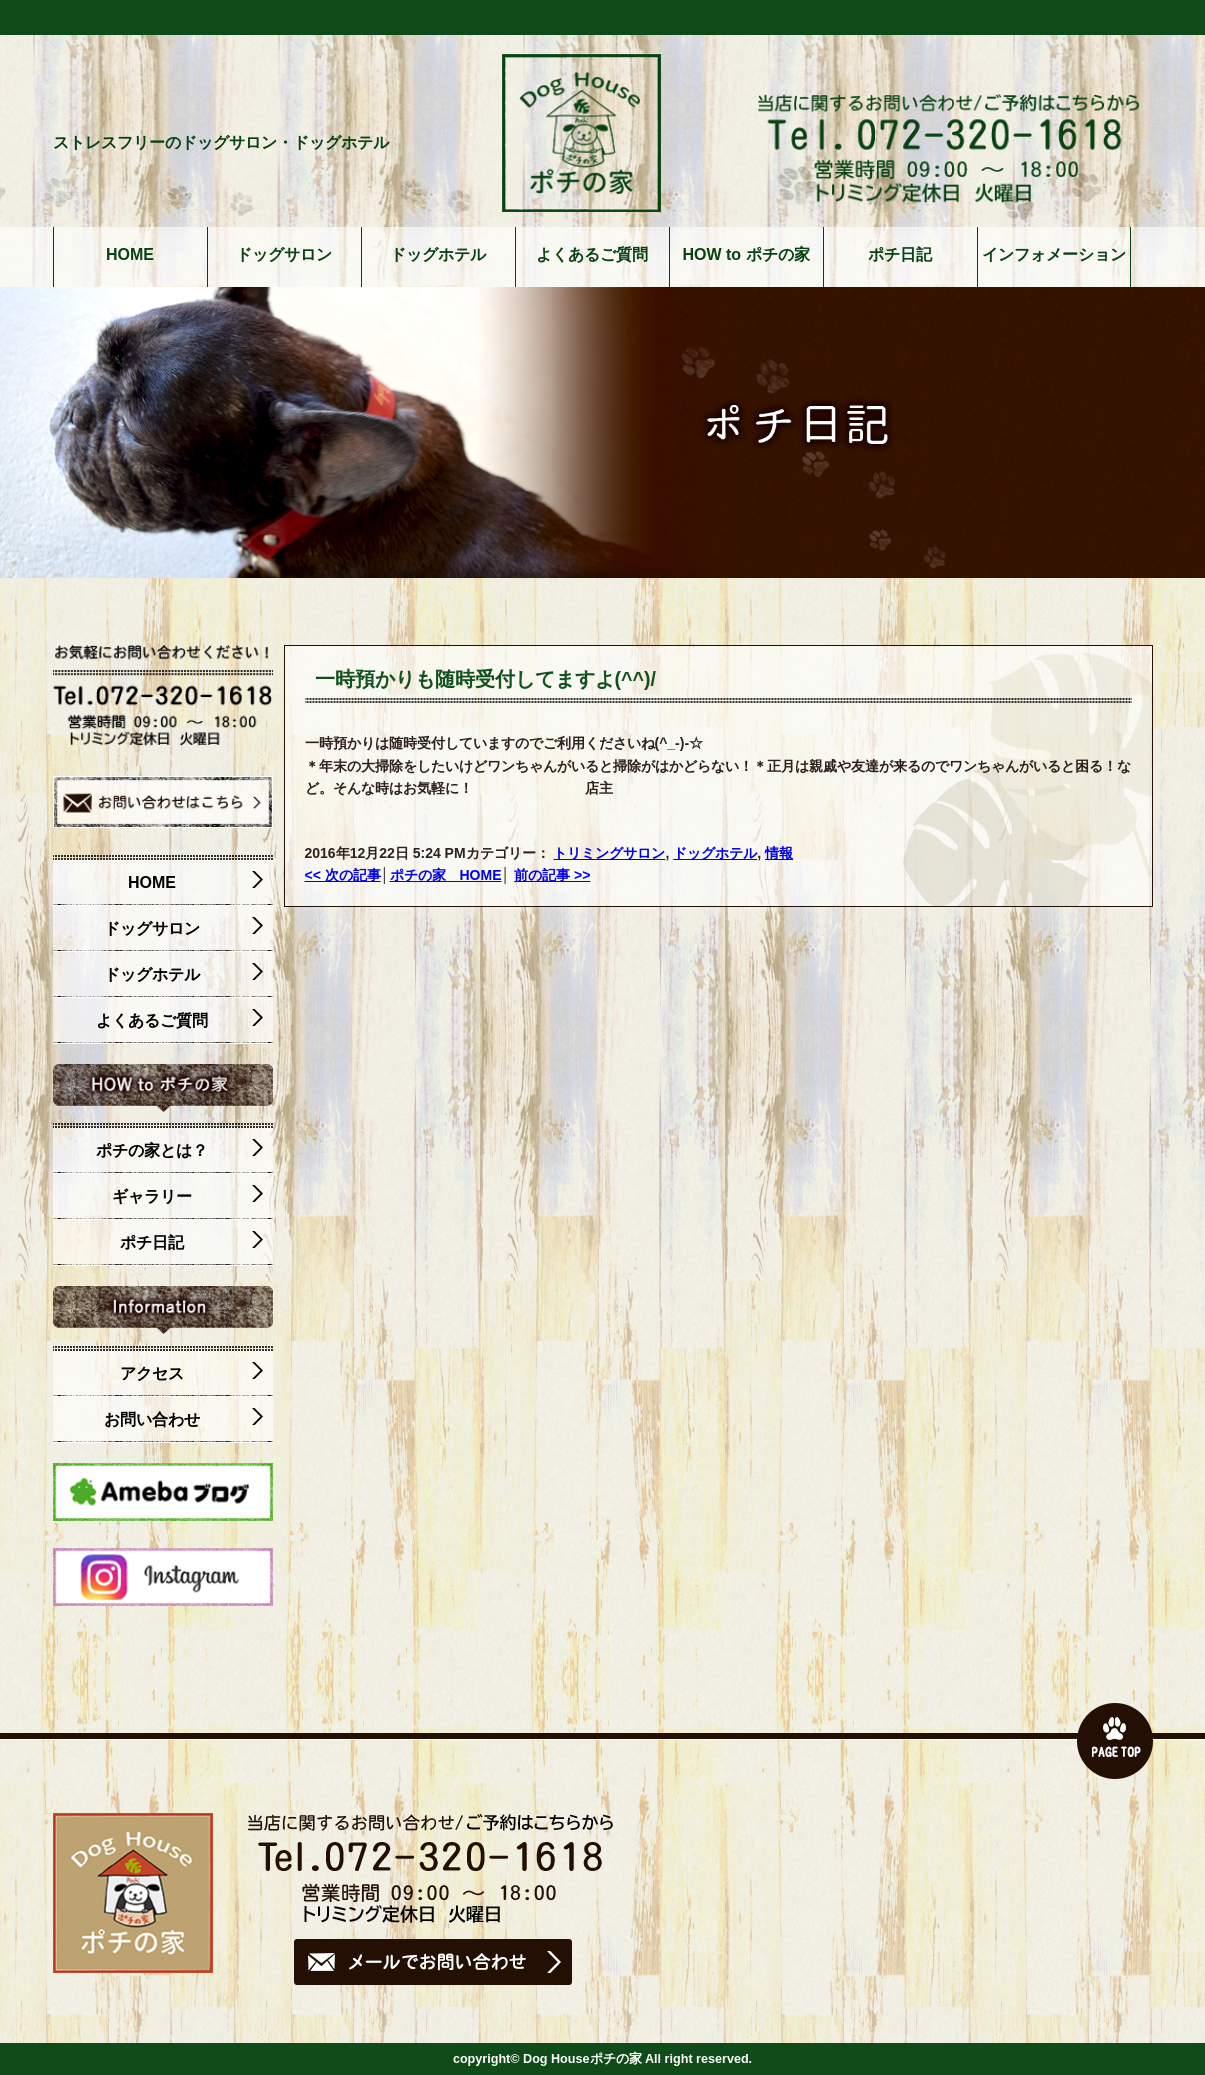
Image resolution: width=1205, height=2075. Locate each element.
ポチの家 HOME (446, 875)
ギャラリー (187, 1197)
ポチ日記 (900, 255)
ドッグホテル (438, 255)
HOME (130, 255)
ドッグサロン (284, 255)
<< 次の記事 (343, 875)
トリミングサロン (609, 853)
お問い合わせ (183, 1420)
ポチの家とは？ (179, 1151)
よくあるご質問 (592, 255)
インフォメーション (1054, 255)
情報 (779, 853)
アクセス (191, 1374)
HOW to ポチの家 (745, 255)
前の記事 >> (552, 875)
